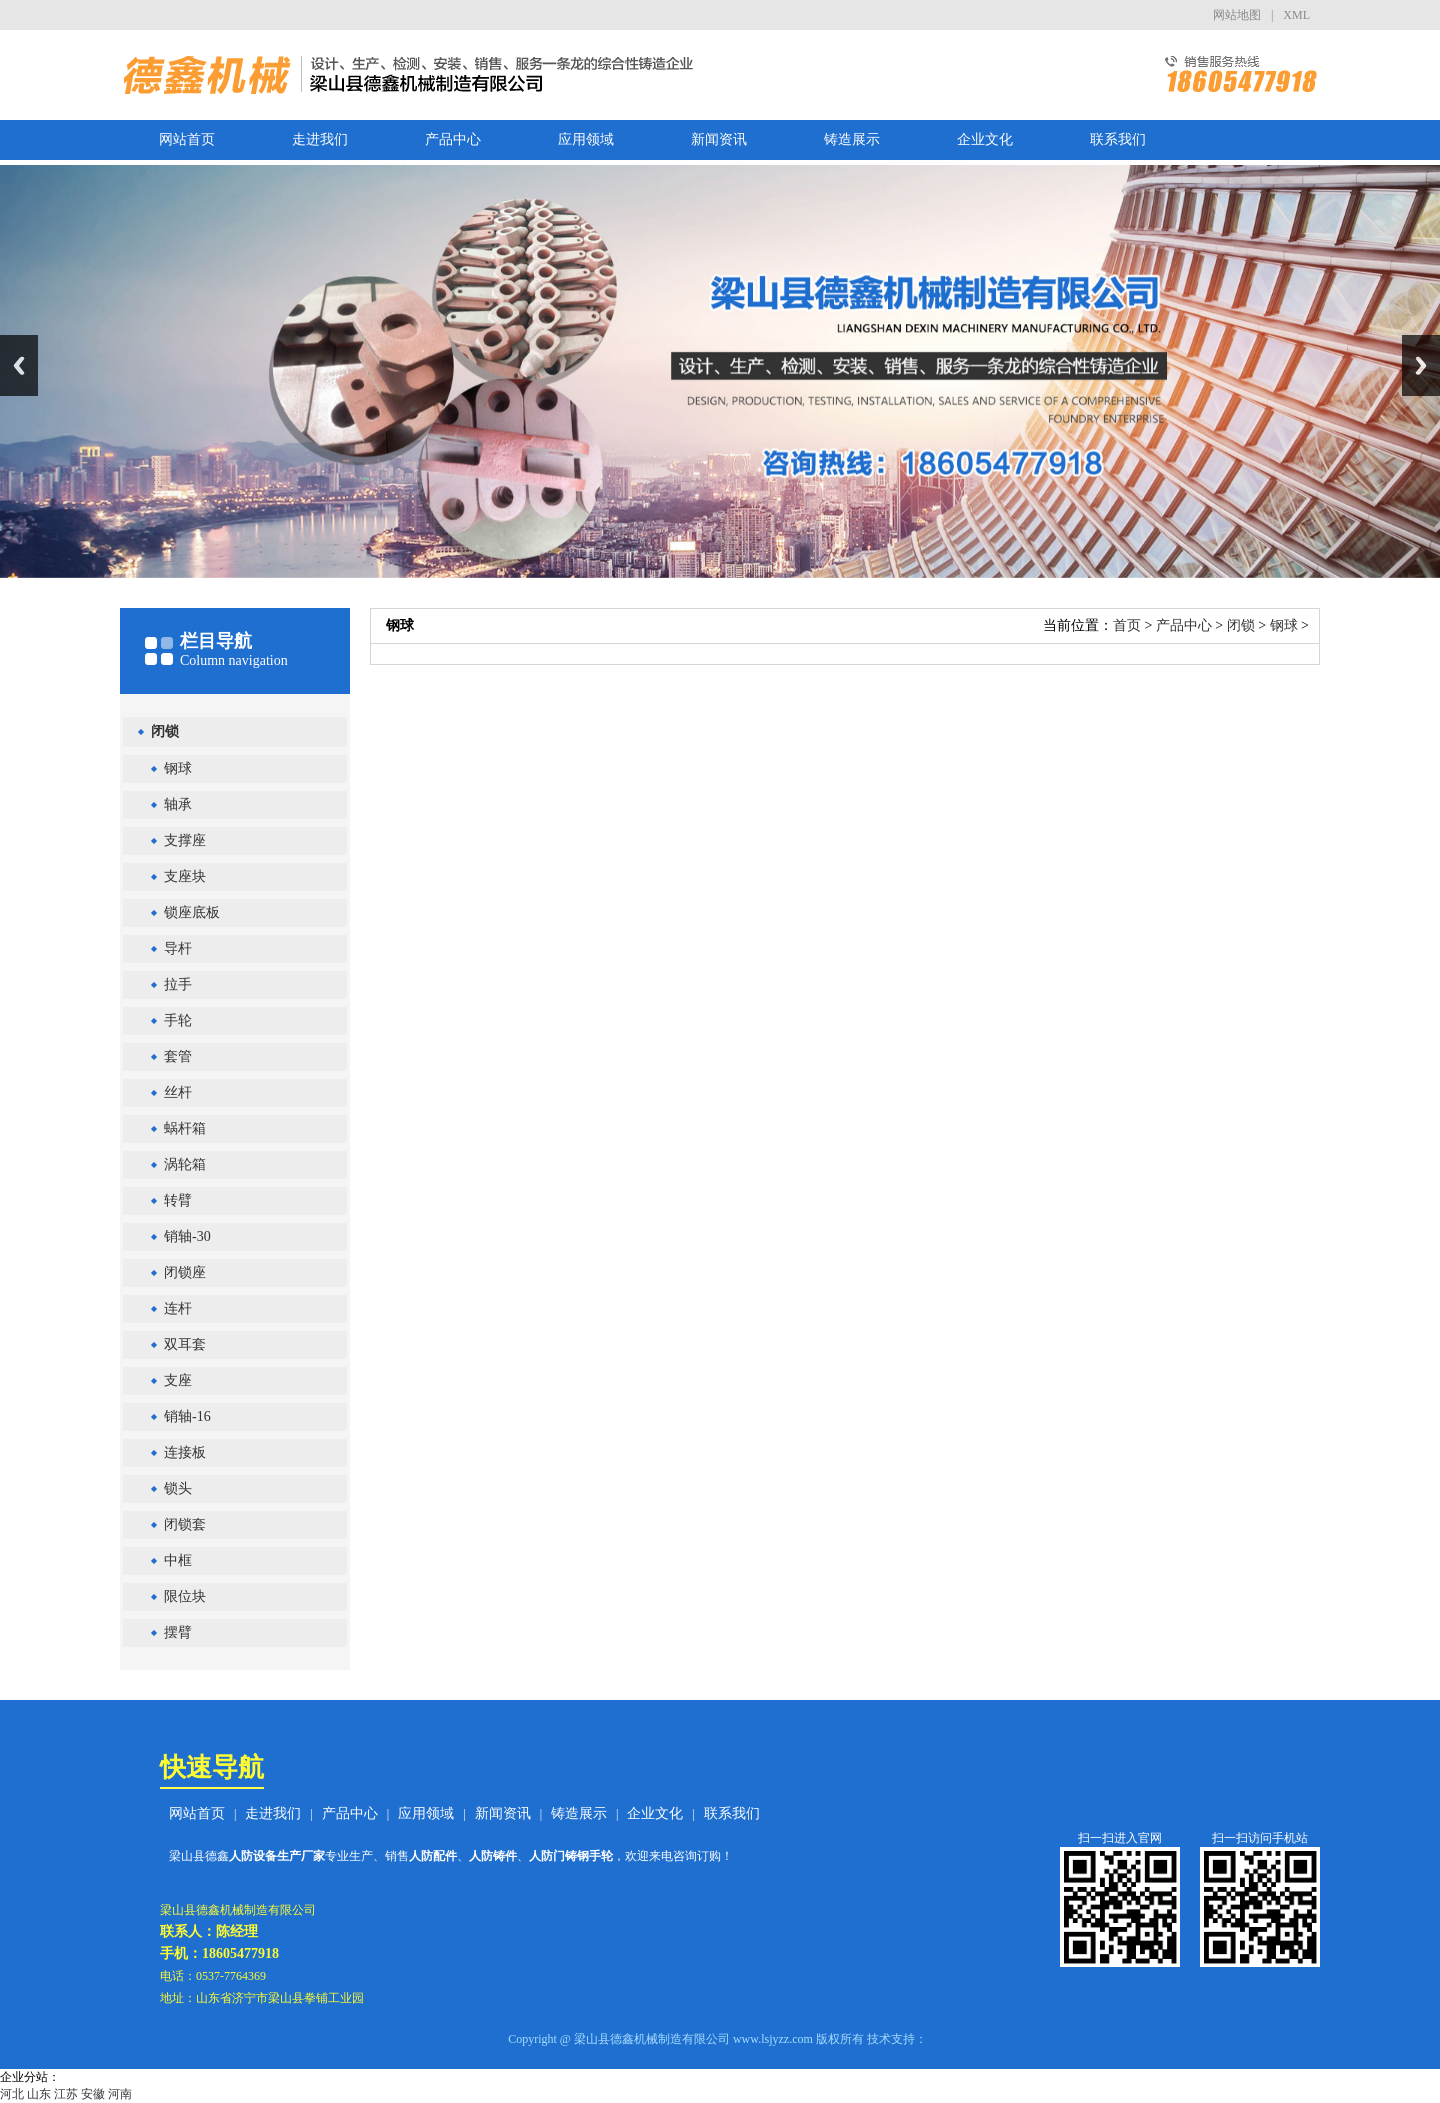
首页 (1127, 625)
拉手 (178, 984)
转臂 (178, 1200)
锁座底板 (192, 912)
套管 (178, 1056)
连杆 (178, 1308)
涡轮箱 (185, 1164)
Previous (19, 365)
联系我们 (1118, 139)
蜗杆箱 (185, 1128)
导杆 (178, 948)
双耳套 (185, 1344)
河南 (120, 2094)
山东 (39, 2094)
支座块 (185, 876)
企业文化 (985, 139)
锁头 (178, 1488)
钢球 (178, 768)
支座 (178, 1380)
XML (1296, 15)
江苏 (66, 2094)
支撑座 (185, 840)
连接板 (185, 1452)
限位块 (185, 1596)
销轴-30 (187, 1236)
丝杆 (178, 1092)
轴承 (178, 804)
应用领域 (586, 139)
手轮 (178, 1020)
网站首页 (187, 139)
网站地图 (1237, 15)
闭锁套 (185, 1524)
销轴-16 (187, 1416)
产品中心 (453, 139)
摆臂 (178, 1632)
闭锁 (165, 731)
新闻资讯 (719, 139)
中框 (178, 1560)
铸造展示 (852, 139)
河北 (12, 2094)
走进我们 (320, 139)
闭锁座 (185, 1272)
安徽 (93, 2094)
